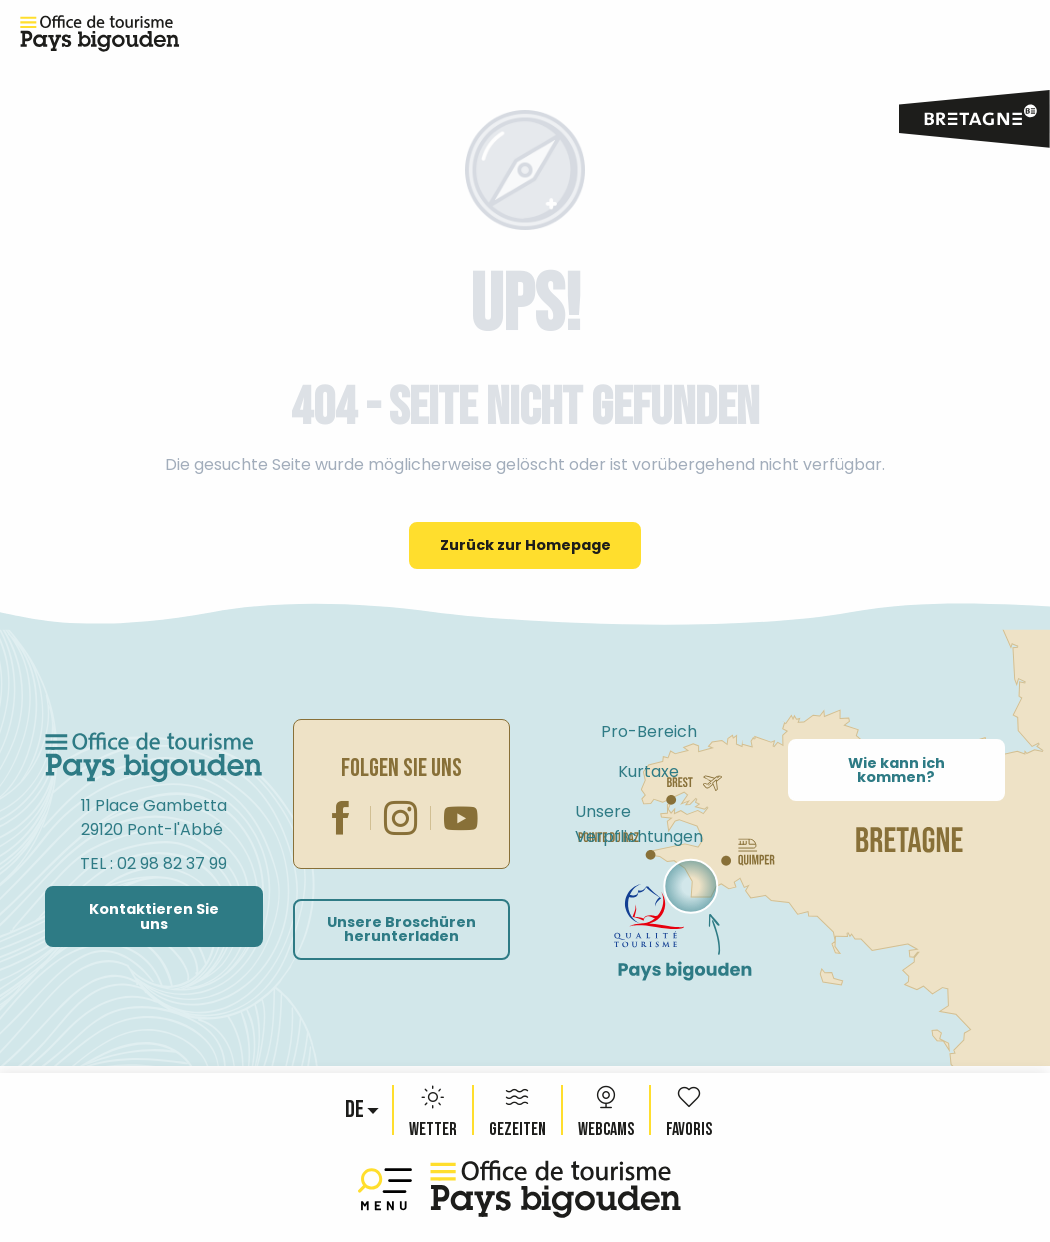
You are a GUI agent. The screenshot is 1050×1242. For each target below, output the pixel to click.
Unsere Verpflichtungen (639, 824)
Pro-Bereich (649, 731)
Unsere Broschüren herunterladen (401, 929)
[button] (356, 1110)
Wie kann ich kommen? (896, 770)
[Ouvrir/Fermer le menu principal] (389, 1189)
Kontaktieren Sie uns (154, 916)
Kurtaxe (648, 771)
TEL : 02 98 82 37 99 (153, 863)
